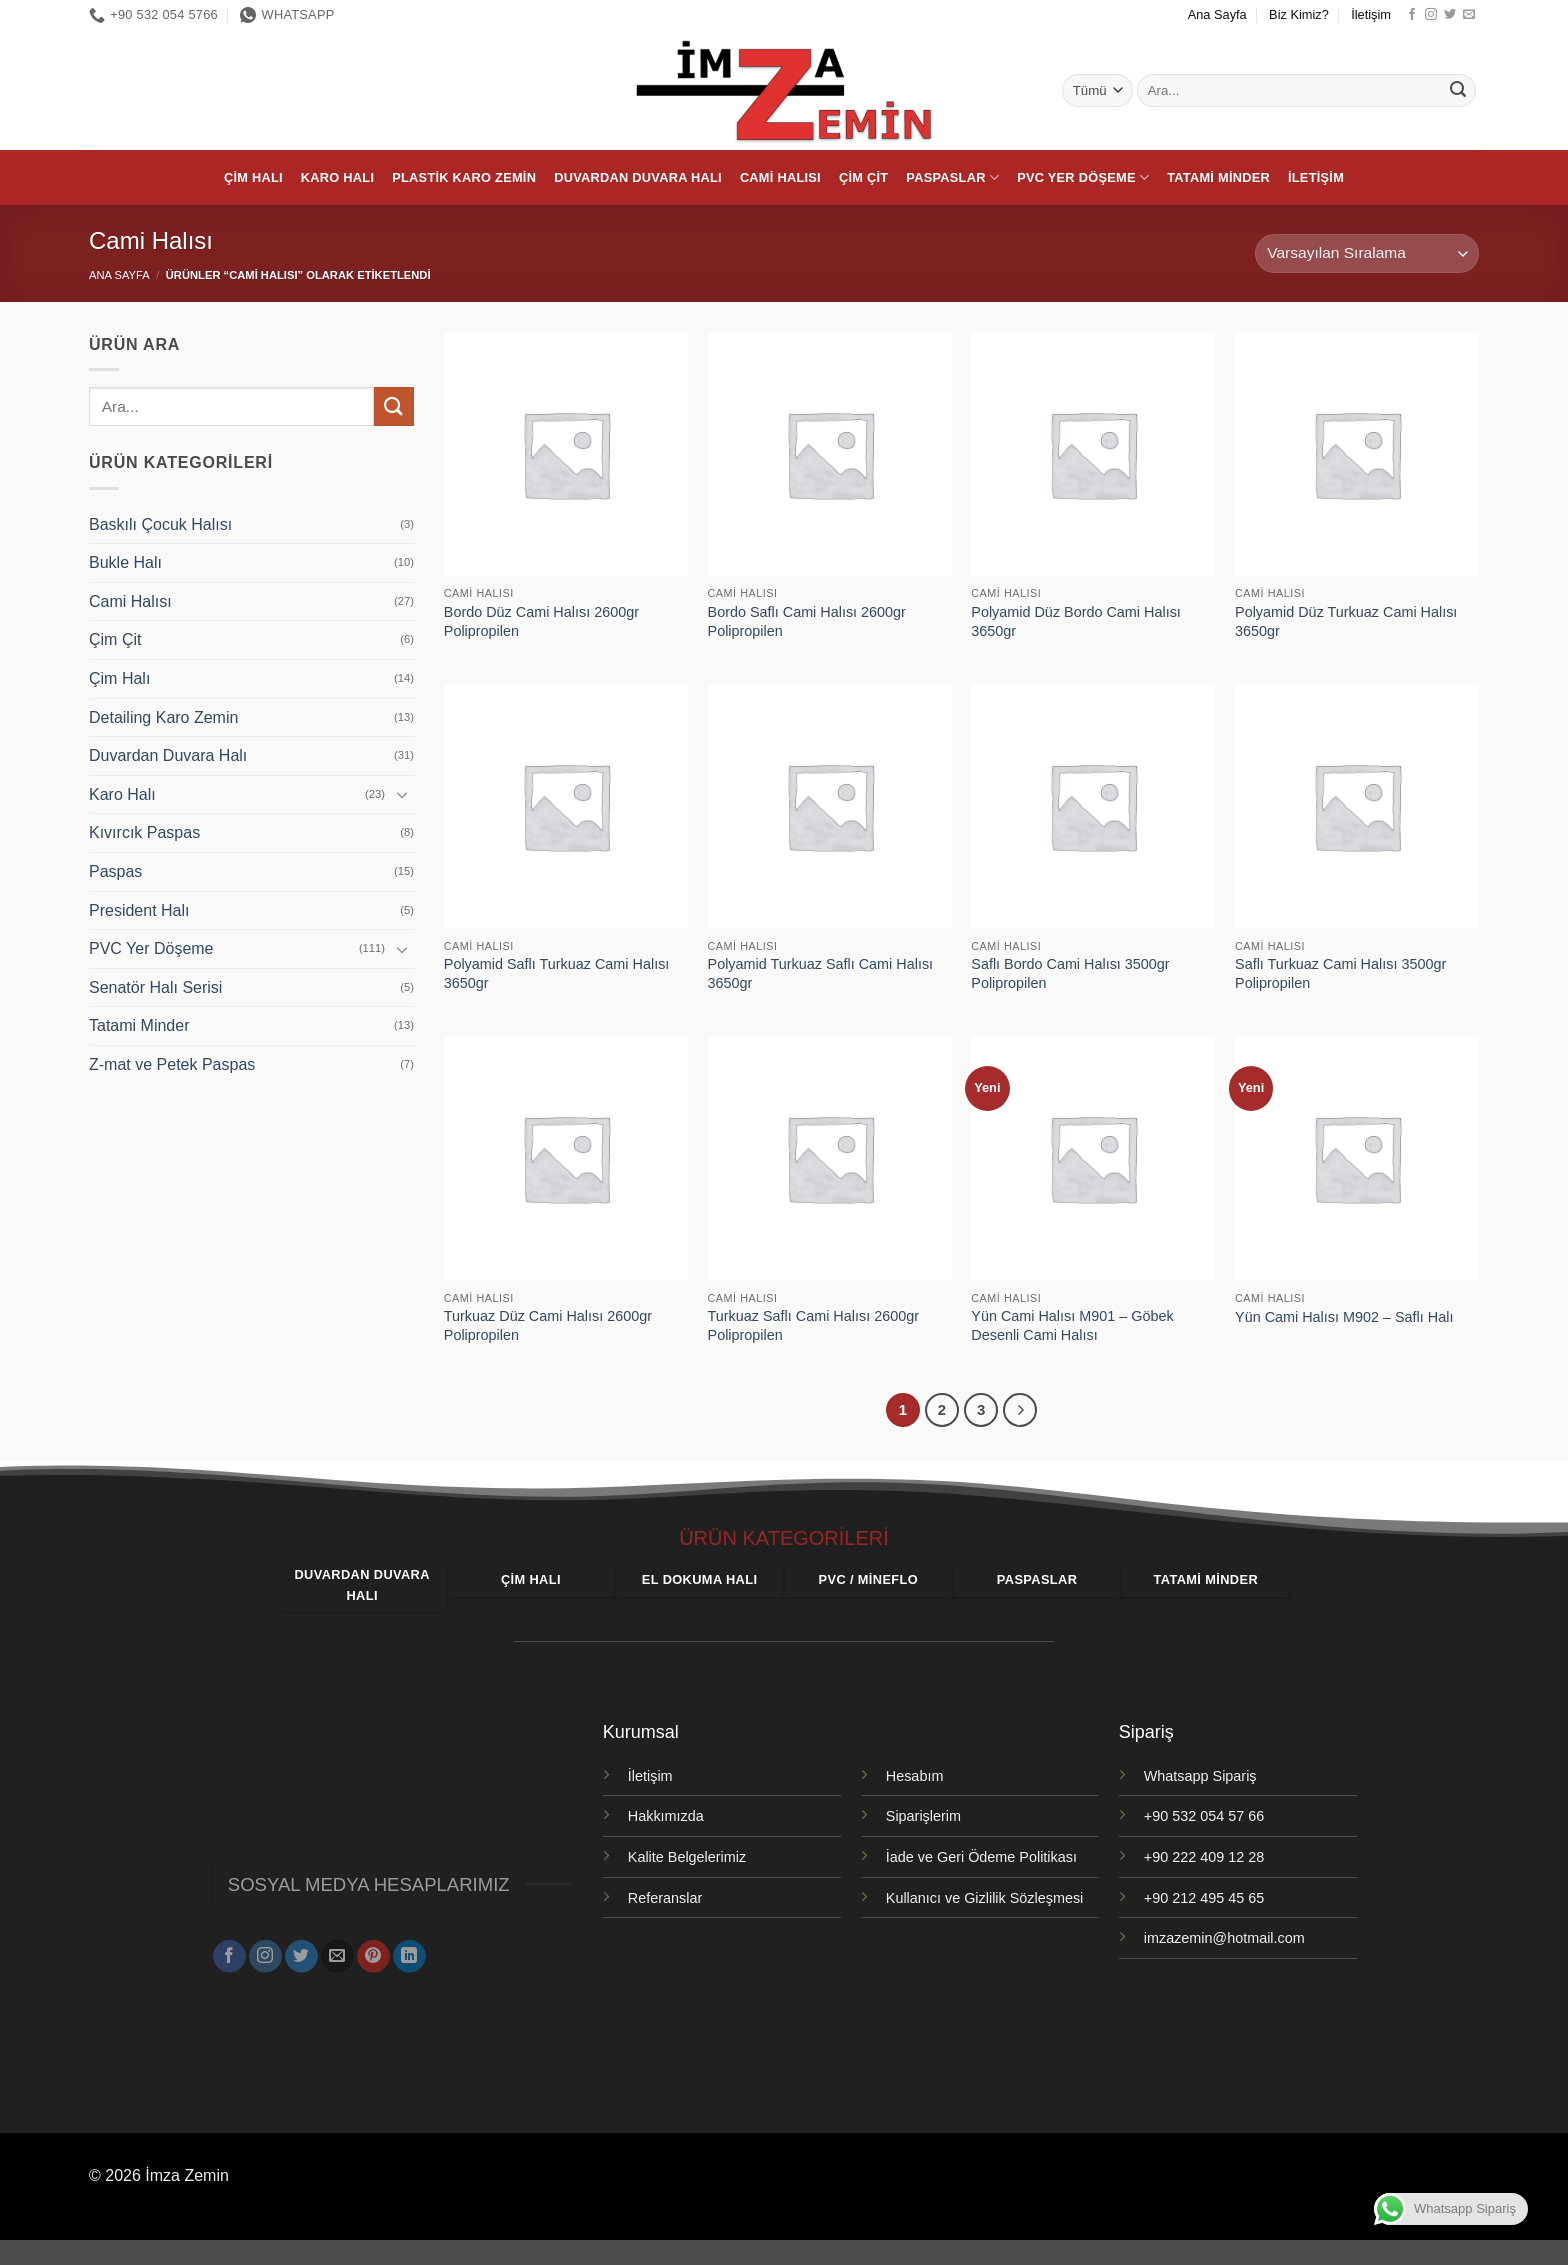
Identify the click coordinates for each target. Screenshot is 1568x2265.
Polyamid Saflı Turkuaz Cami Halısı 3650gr (557, 973)
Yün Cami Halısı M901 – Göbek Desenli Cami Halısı (1072, 1325)
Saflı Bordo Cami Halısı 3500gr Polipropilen (1070, 973)
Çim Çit (863, 177)
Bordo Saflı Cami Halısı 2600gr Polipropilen (807, 621)
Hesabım (915, 1776)
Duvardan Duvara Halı (638, 177)
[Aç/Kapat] (402, 794)
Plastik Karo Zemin (464, 177)
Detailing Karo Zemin (163, 717)
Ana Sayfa (1217, 14)
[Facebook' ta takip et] (1412, 15)
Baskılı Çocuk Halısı (160, 524)
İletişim (1371, 14)
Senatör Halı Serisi (155, 987)
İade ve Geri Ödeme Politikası (981, 1857)
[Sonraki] (1020, 1410)
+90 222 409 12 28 (1204, 1857)
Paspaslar (952, 177)
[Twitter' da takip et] (1450, 15)
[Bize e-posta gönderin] (1469, 15)
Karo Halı (337, 177)
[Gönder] (1458, 91)
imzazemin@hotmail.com (1224, 1938)
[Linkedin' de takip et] (409, 1948)
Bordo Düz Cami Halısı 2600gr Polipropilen (541, 621)
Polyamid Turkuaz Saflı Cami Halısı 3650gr (821, 973)
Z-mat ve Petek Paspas (172, 1064)
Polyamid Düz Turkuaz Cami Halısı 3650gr (1346, 621)
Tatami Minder (1218, 177)
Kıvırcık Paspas (144, 832)
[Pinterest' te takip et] (373, 1948)
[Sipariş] (1367, 253)
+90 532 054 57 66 (1204, 1816)
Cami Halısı (780, 177)
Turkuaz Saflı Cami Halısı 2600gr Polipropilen (813, 1325)
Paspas (115, 871)
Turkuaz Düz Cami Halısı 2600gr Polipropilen (548, 1325)
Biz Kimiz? (1299, 14)
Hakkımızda (666, 1816)
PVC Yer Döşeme (1083, 177)
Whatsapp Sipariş (1200, 1776)
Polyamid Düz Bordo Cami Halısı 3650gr (1076, 621)
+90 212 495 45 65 (1204, 1898)
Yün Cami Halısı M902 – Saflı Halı (1344, 1317)
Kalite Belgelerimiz (687, 1857)
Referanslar (665, 1898)
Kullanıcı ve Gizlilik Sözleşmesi (985, 1898)
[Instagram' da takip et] (1431, 15)
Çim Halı (253, 177)
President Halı (139, 910)
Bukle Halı (125, 562)
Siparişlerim (923, 1816)
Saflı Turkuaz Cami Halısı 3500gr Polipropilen (1340, 973)
